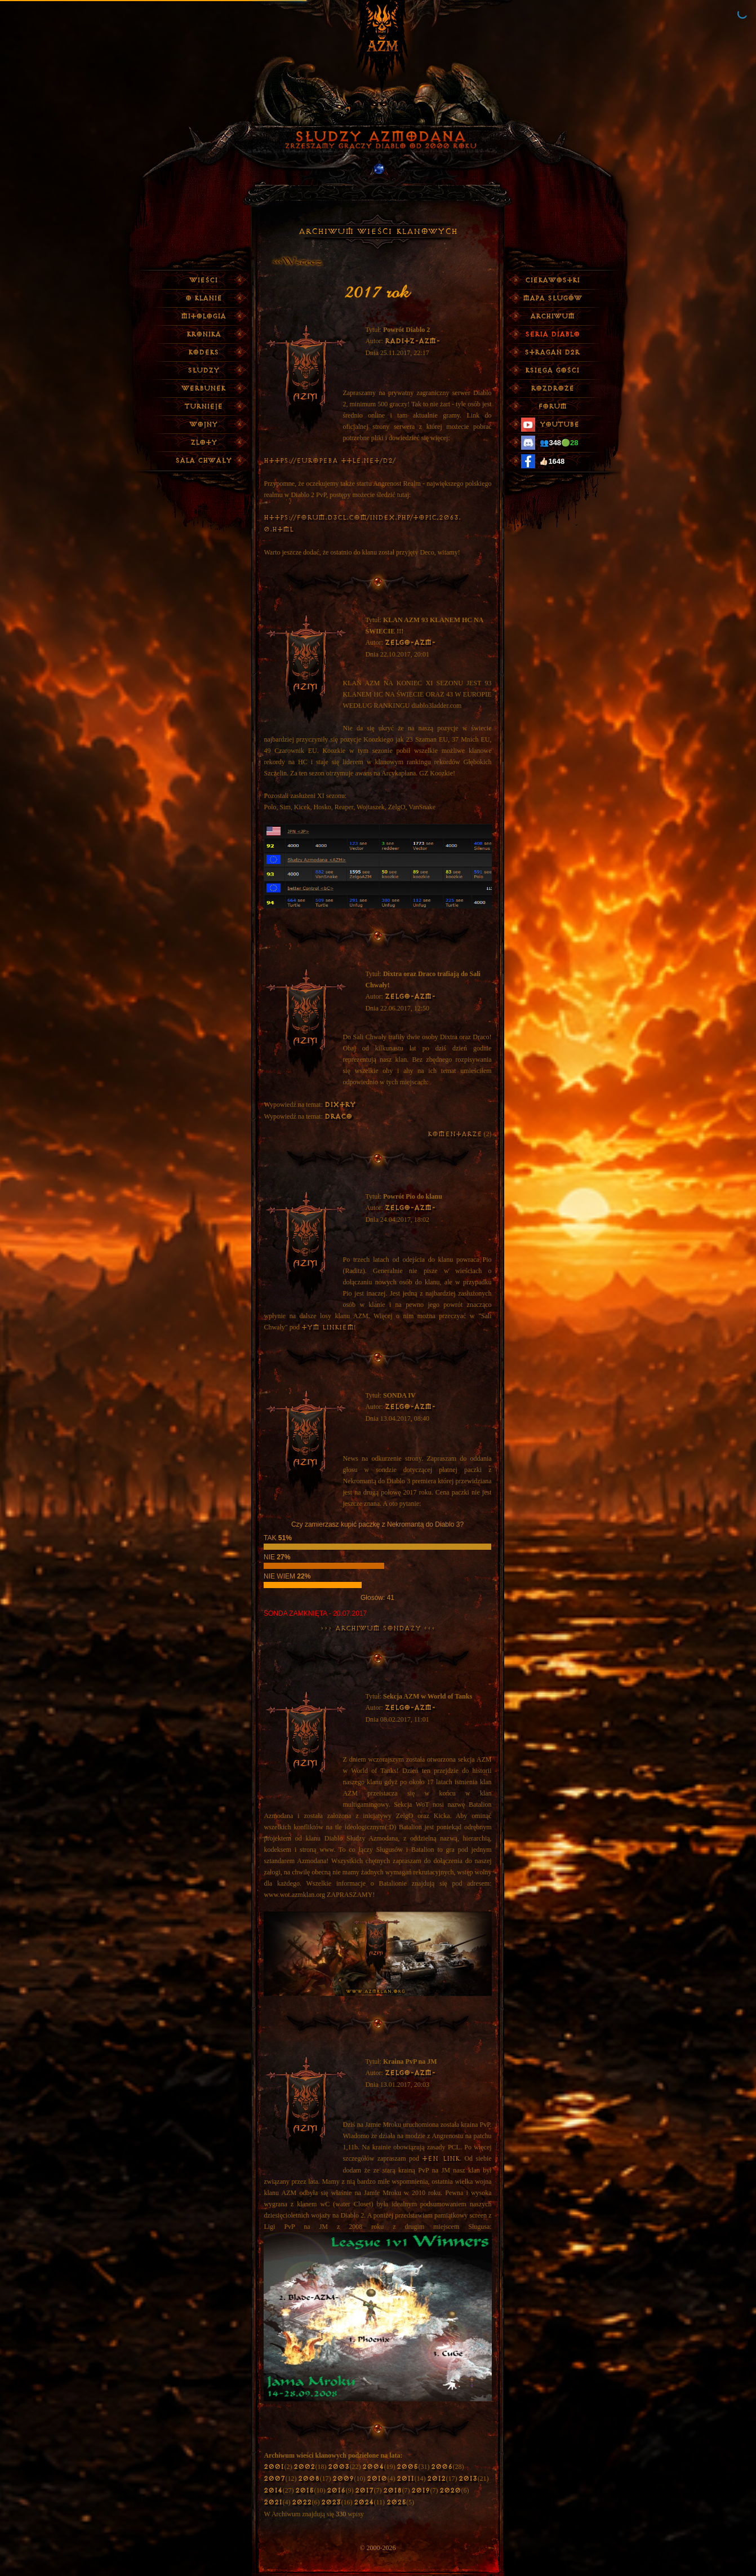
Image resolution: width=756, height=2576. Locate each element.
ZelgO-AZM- (410, 643)
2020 (450, 2490)
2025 (396, 2502)
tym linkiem (327, 1327)
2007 (274, 2479)
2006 (441, 2467)
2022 (302, 2502)
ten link (440, 2158)
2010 (377, 2479)
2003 (338, 2467)
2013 (468, 2479)
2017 (364, 2490)
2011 (405, 2479)
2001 (274, 2467)
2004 (373, 2467)
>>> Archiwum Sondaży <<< (378, 1628)
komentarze (455, 1134)
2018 (392, 2490)
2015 (304, 2490)
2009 (343, 2479)
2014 (273, 2490)
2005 (407, 2467)
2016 (336, 2490)
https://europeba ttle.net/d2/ (329, 460)
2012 (436, 2479)
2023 (331, 2502)
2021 (273, 2502)
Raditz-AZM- (412, 341)
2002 (304, 2467)
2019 (420, 2490)
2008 (308, 2479)
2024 (363, 2502)
